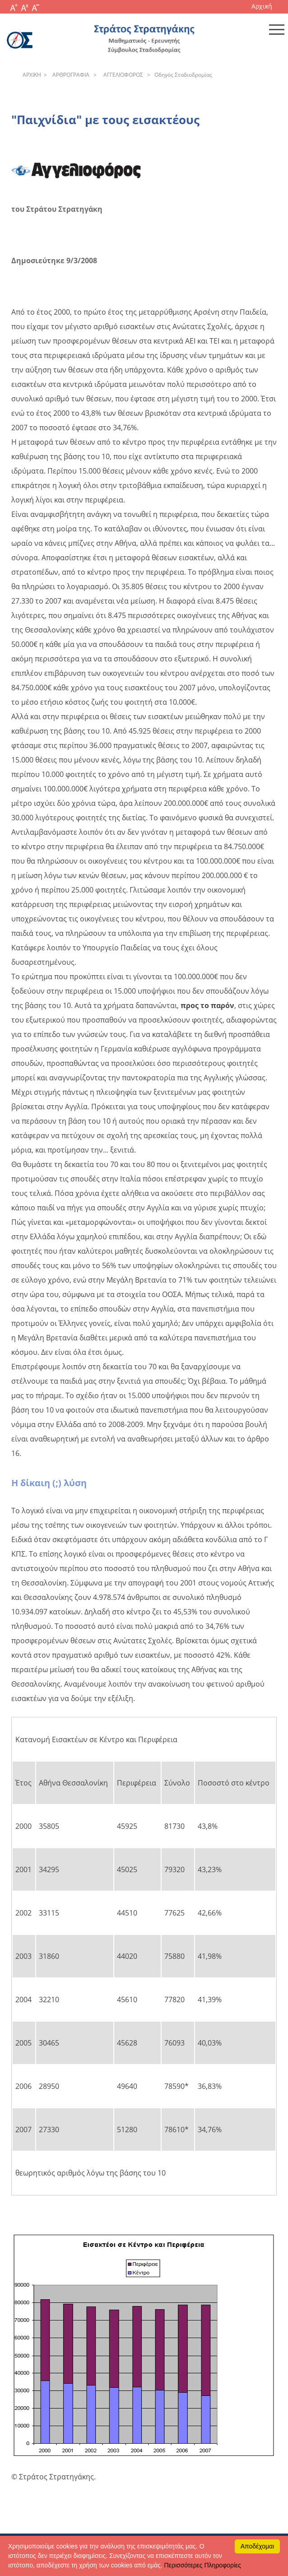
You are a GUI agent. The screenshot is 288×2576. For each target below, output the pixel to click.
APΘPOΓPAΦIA (69, 75)
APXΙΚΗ (32, 75)
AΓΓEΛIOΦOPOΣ (122, 75)
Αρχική (261, 6)
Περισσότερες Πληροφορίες (202, 2565)
